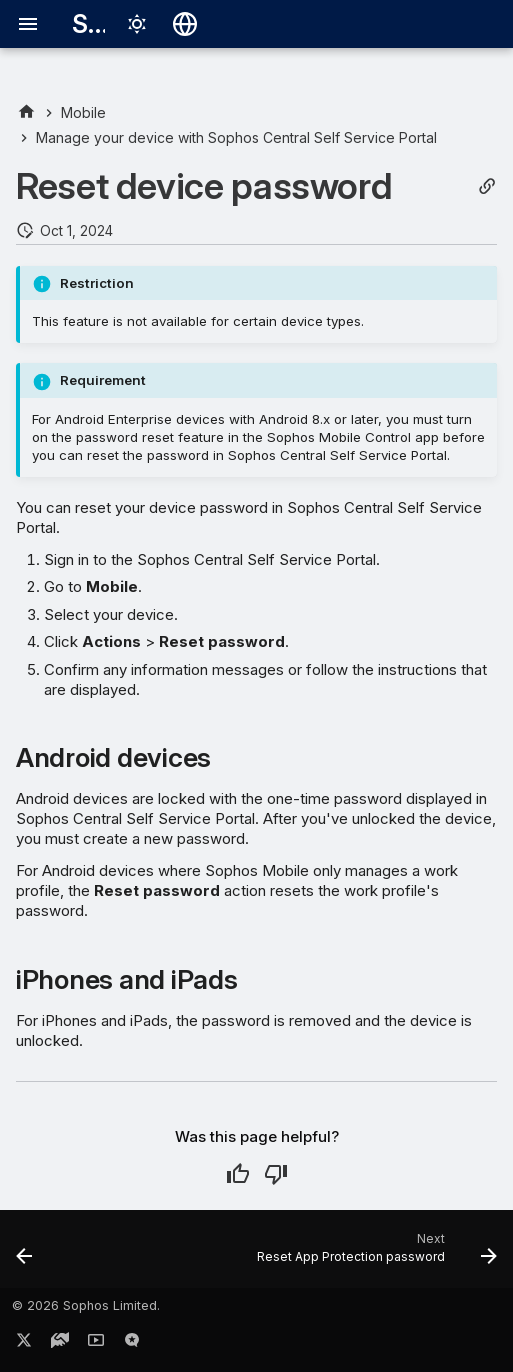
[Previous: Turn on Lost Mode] (25, 1255)
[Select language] (185, 24)
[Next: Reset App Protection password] (374, 1255)
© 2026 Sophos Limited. (86, 1305)
